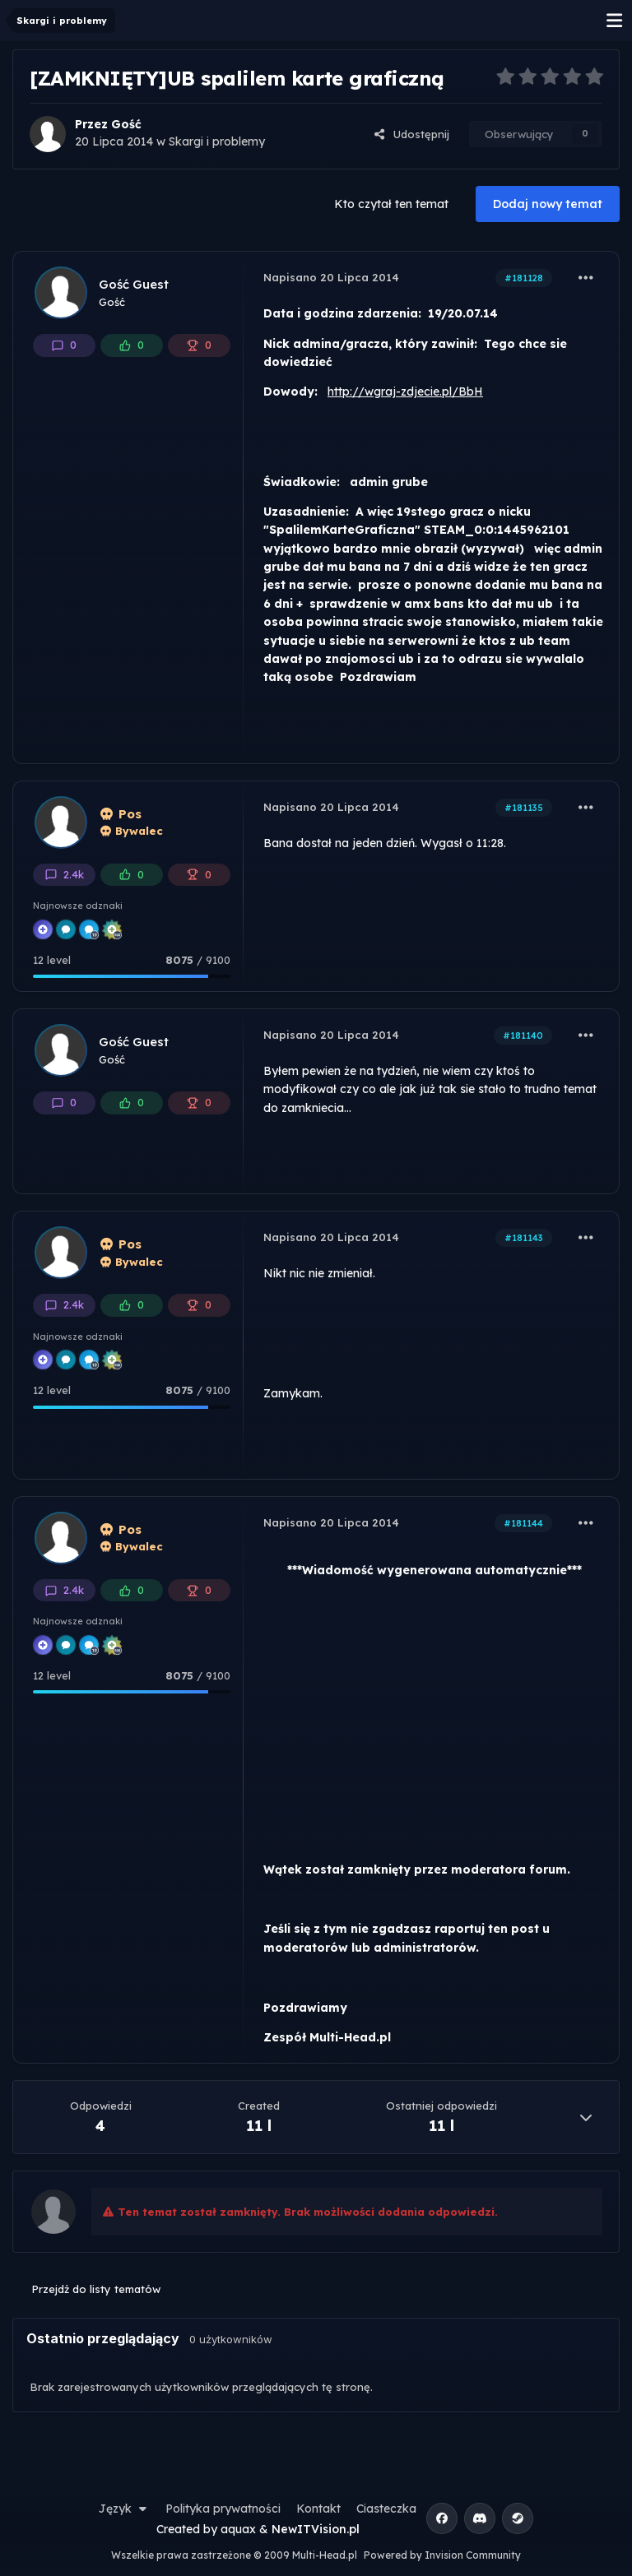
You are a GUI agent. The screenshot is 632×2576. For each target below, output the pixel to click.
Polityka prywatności (223, 2508)
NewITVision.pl (316, 2529)
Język (124, 2508)
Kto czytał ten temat (391, 204)
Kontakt (318, 2508)
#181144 (523, 1523)
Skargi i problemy (217, 141)
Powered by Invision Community (442, 2555)
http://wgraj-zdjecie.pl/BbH (405, 391)
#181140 (523, 1035)
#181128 (523, 278)
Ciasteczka (386, 2508)
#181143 (523, 1238)
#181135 (523, 807)
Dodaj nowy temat (547, 204)
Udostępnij (411, 134)
